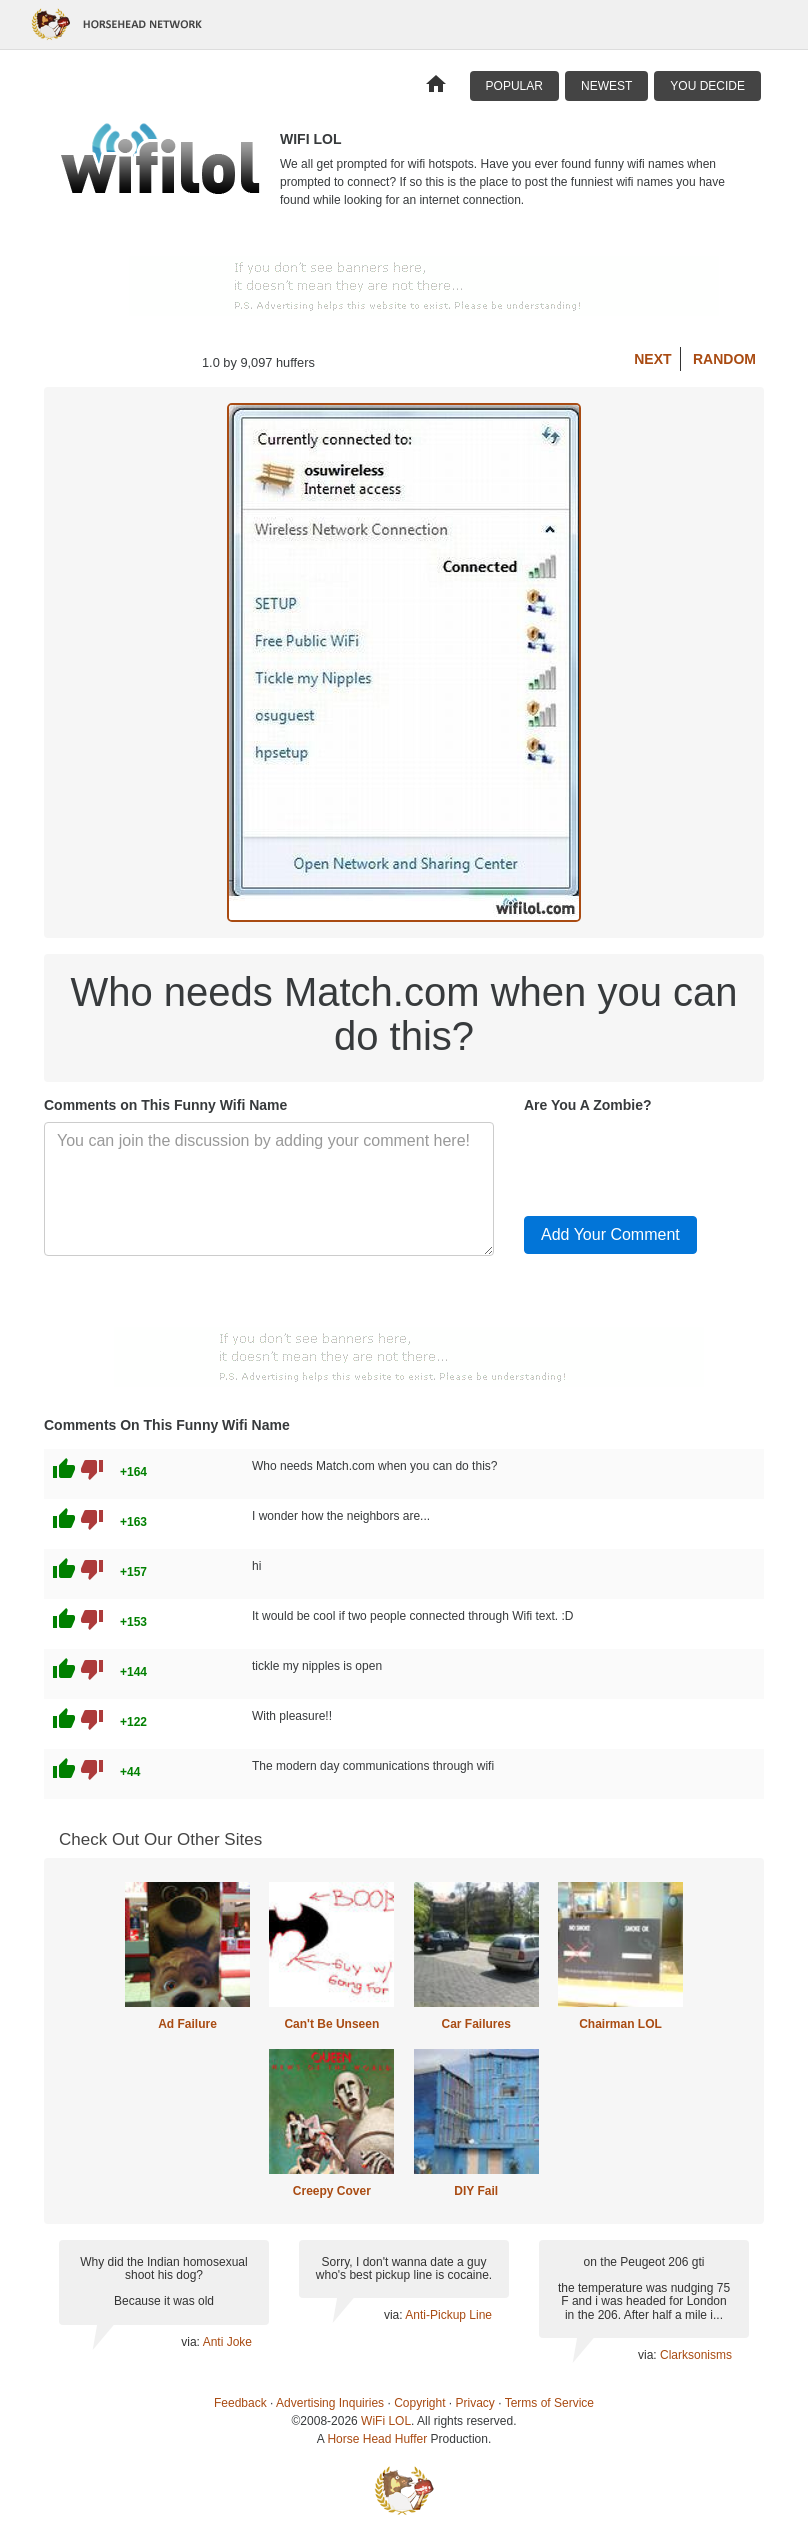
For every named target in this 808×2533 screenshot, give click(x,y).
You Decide (707, 86)
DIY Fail (476, 2191)
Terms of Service (549, 2403)
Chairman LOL (620, 2024)
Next (652, 359)
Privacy (475, 2403)
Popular (514, 86)
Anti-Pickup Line (448, 2315)
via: (191, 2342)
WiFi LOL (386, 2421)
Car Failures (475, 2024)
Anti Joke (227, 2342)
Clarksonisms (696, 2355)
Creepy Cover (332, 2191)
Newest (606, 86)
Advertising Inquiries (330, 2403)
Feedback (240, 2403)
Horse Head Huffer (377, 2439)
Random (724, 359)
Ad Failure (187, 2024)
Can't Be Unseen (331, 2024)
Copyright (419, 2403)
